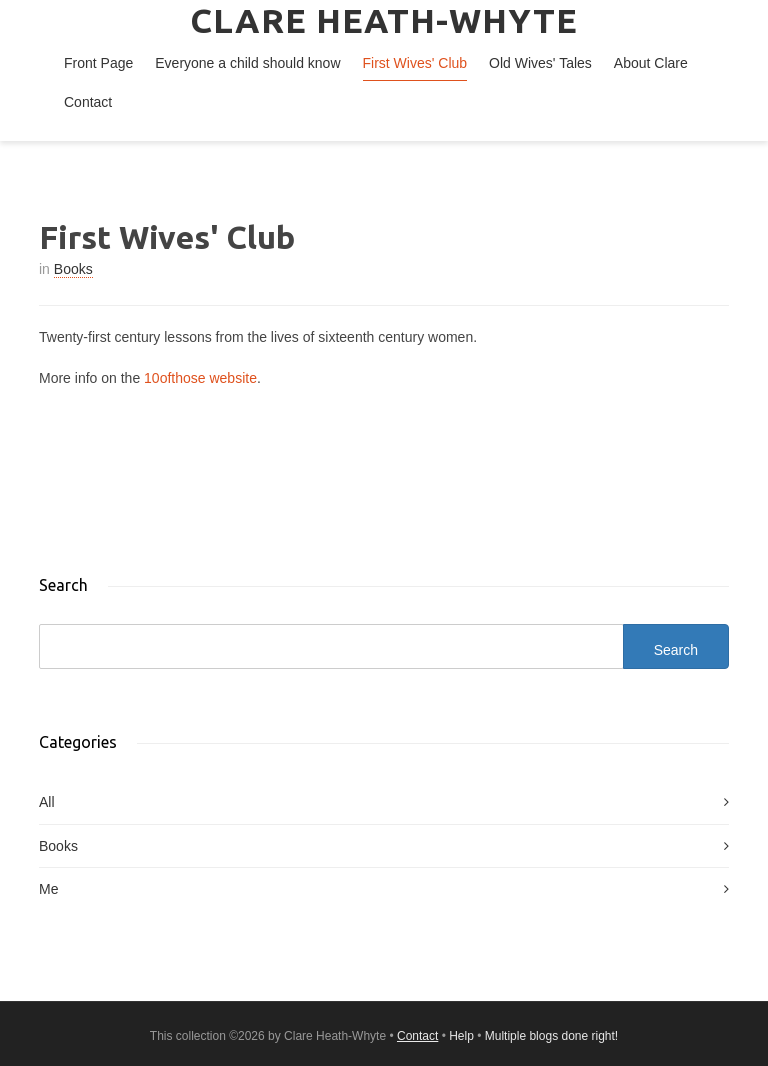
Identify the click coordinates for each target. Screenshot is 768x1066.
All (47, 802)
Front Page (98, 63)
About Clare (651, 63)
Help (461, 1036)
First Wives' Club (415, 63)
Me (48, 889)
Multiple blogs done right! (551, 1036)
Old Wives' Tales (540, 63)
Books (73, 269)
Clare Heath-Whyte (384, 20)
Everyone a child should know (247, 63)
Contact (88, 102)
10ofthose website (200, 378)
